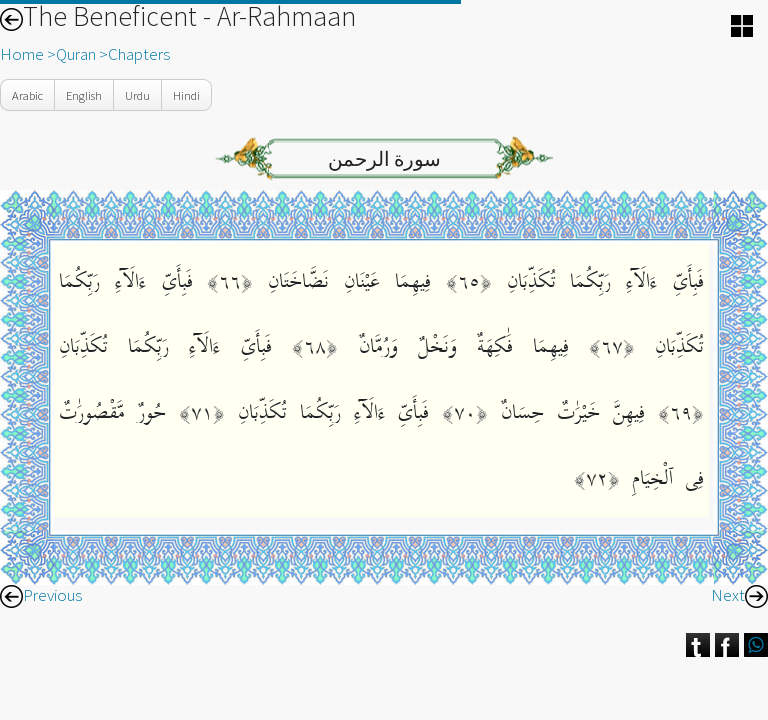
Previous (41, 595)
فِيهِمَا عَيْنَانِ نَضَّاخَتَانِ (341, 281)
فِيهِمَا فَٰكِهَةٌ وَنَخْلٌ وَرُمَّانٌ (453, 346)
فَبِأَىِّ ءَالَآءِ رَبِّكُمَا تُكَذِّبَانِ (598, 281)
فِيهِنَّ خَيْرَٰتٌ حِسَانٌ (566, 412)
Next (739, 595)
